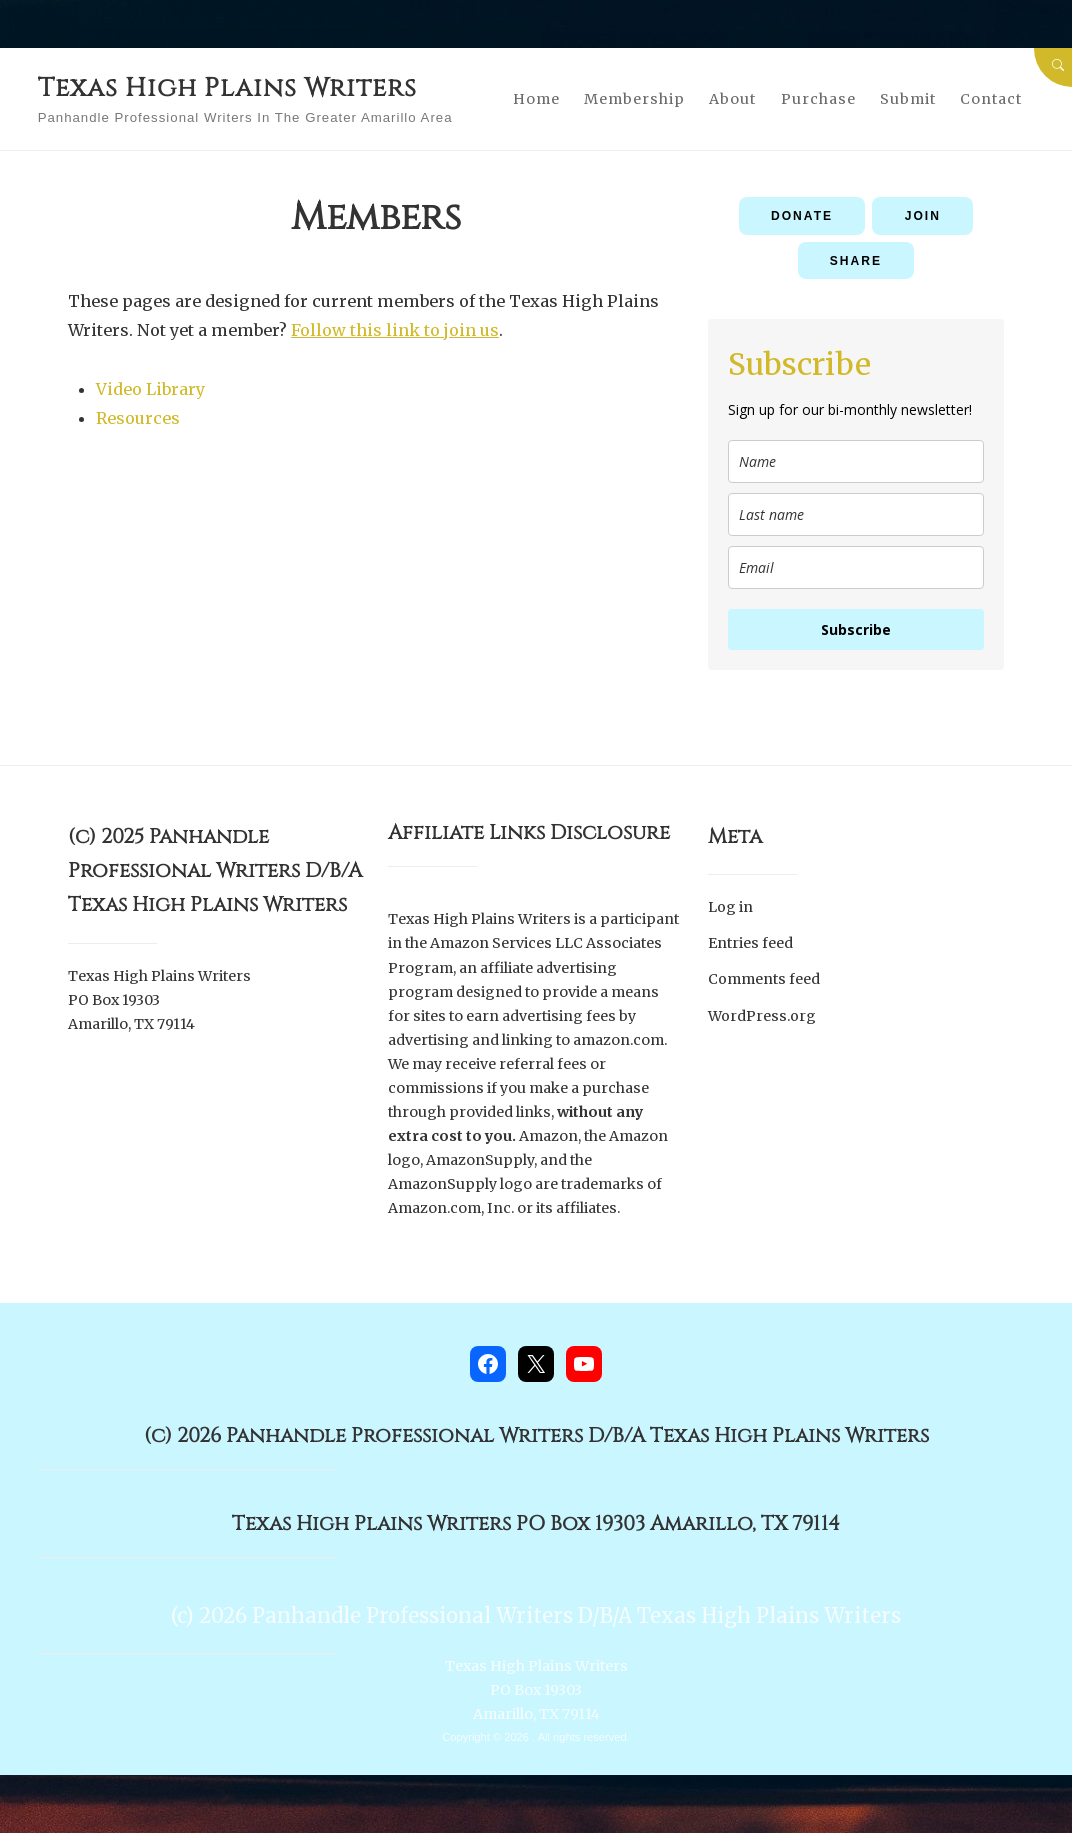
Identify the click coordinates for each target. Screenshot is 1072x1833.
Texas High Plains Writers (273, 86)
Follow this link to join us (395, 330)
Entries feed (750, 943)
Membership (697, 86)
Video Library (150, 389)
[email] (856, 568)
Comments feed (764, 978)
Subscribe (856, 630)
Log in (730, 908)
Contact (787, 112)
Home (599, 86)
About (795, 86)
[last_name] (856, 515)
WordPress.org (762, 1013)
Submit (971, 86)
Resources (138, 418)
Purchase (880, 86)
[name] (856, 462)
